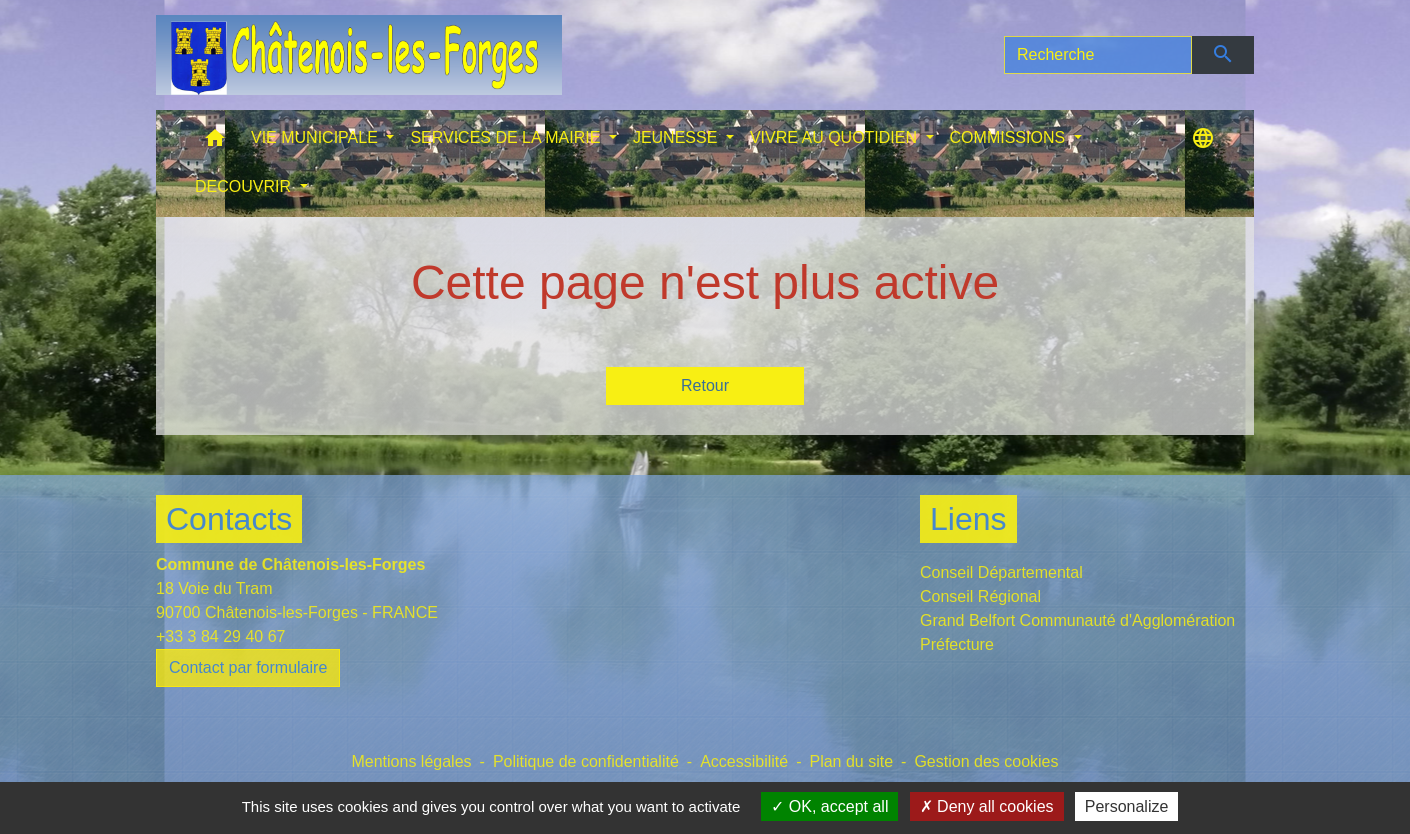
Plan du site (851, 761)
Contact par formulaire (248, 667)
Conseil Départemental (1001, 572)
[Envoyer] (1223, 55)
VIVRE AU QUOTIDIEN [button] (836, 137)
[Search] (1098, 55)
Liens (968, 519)
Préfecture (957, 644)
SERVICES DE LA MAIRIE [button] (507, 137)
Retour (705, 385)
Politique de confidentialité (586, 761)
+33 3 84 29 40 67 (220, 636)
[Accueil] (359, 55)
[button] (215, 142)
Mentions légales (411, 761)
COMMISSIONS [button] (1010, 137)
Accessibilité (744, 761)
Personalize (1127, 806)
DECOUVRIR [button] (245, 186)
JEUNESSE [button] (677, 137)
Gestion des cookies (986, 761)
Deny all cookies (987, 806)
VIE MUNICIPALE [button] (316, 137)
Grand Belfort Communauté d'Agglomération (1077, 620)
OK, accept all (829, 806)
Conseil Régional (980, 596)
